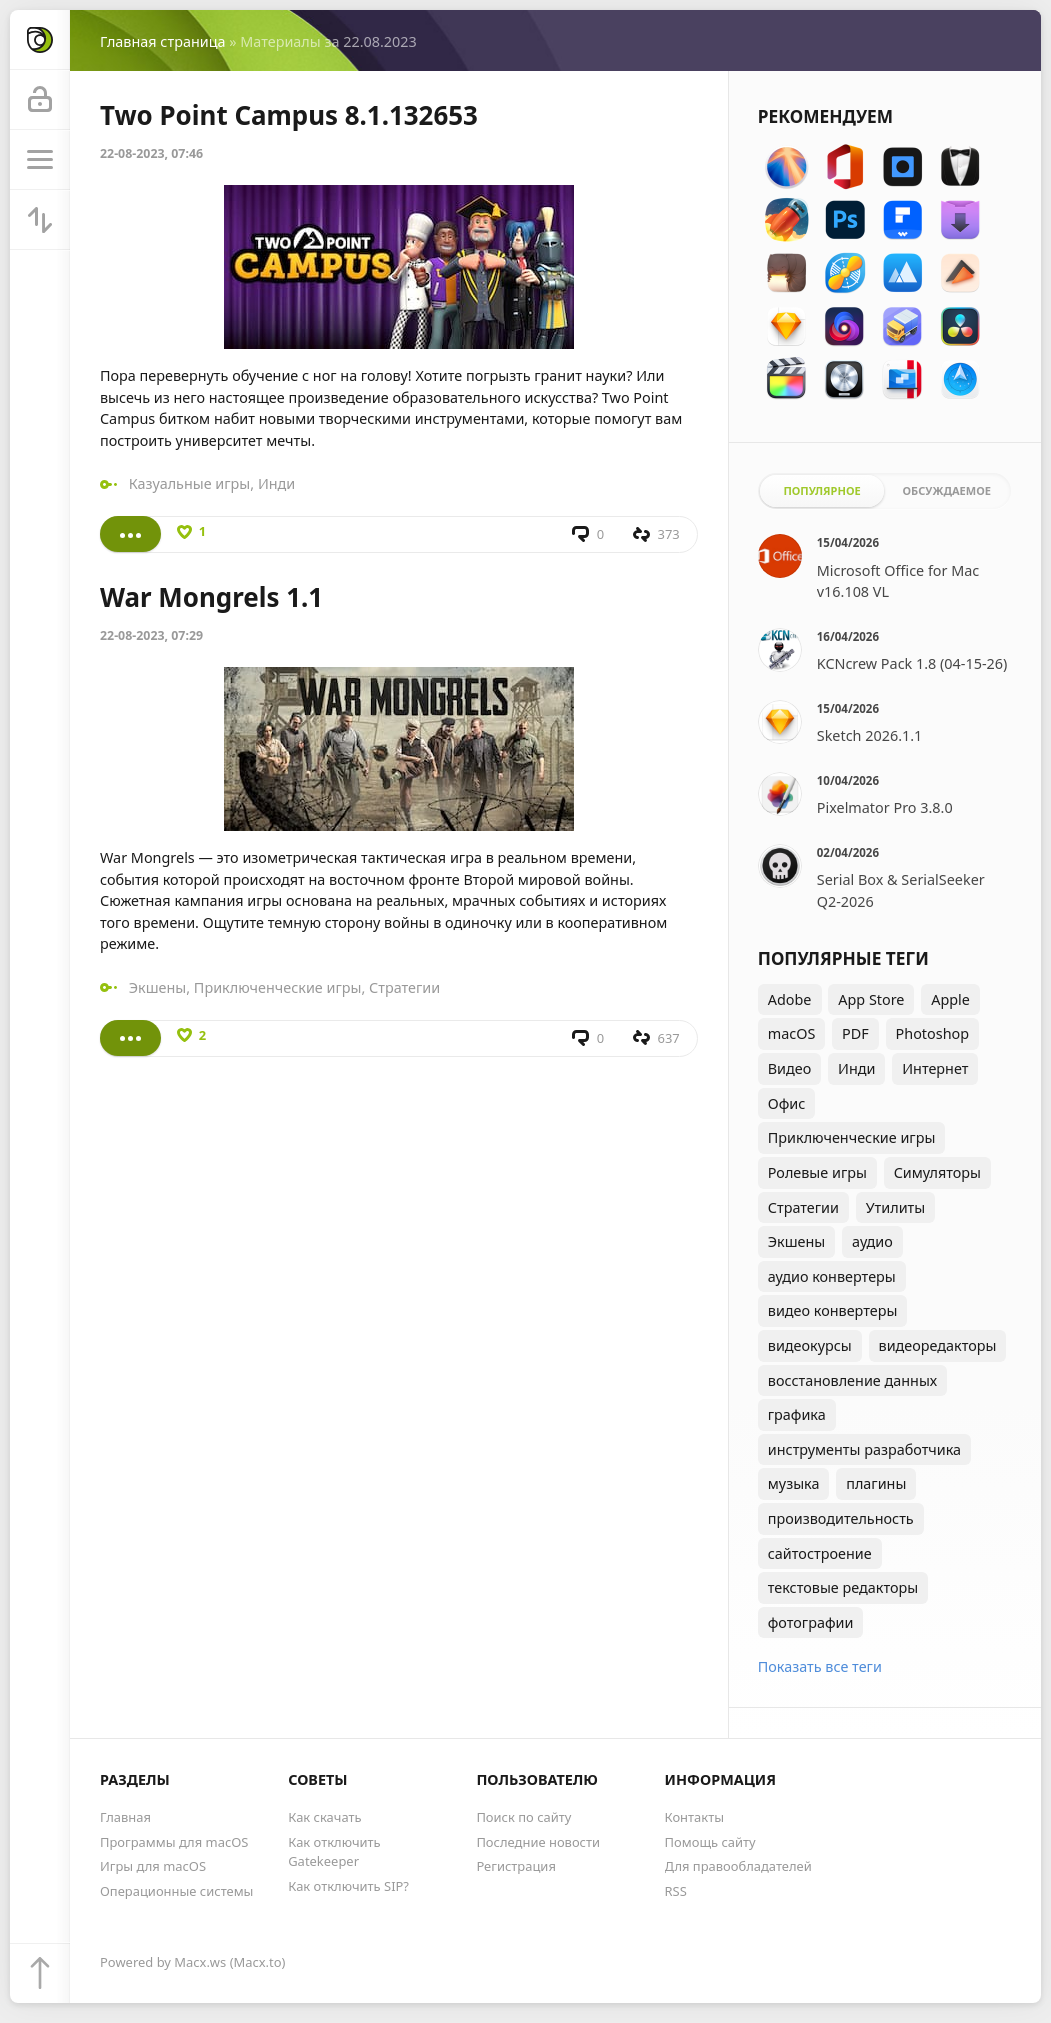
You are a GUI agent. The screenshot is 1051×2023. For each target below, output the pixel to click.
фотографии (811, 1622)
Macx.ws (200, 1962)
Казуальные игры (190, 483)
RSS (676, 1891)
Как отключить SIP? (348, 1886)
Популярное (821, 490)
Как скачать (324, 1817)
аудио (872, 1241)
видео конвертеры (833, 1310)
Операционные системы (176, 1891)
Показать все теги (820, 1666)
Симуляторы (937, 1172)
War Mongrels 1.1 (211, 597)
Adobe (790, 999)
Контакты (694, 1817)
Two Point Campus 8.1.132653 (289, 115)
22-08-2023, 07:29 (151, 635)
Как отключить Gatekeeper (334, 1851)
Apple (950, 999)
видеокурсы (810, 1345)
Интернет (935, 1068)
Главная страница (162, 41)
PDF (855, 1033)
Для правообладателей (738, 1866)
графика (797, 1414)
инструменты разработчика (864, 1449)
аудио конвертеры (832, 1276)
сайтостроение (820, 1553)
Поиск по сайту (523, 1817)
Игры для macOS (153, 1866)
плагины (876, 1483)
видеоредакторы (938, 1345)
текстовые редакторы (843, 1587)
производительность (841, 1518)
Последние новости (538, 1842)
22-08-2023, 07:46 (151, 153)
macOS (792, 1033)
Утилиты (896, 1207)
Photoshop (933, 1033)
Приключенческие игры (278, 987)
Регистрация (516, 1866)
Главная (125, 1817)
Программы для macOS (174, 1842)
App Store (871, 999)
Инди (276, 483)
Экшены (158, 987)
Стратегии (404, 987)
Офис (787, 1103)
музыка (794, 1483)
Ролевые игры (817, 1172)
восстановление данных (852, 1380)
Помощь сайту (710, 1842)
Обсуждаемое (946, 490)
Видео (790, 1068)
